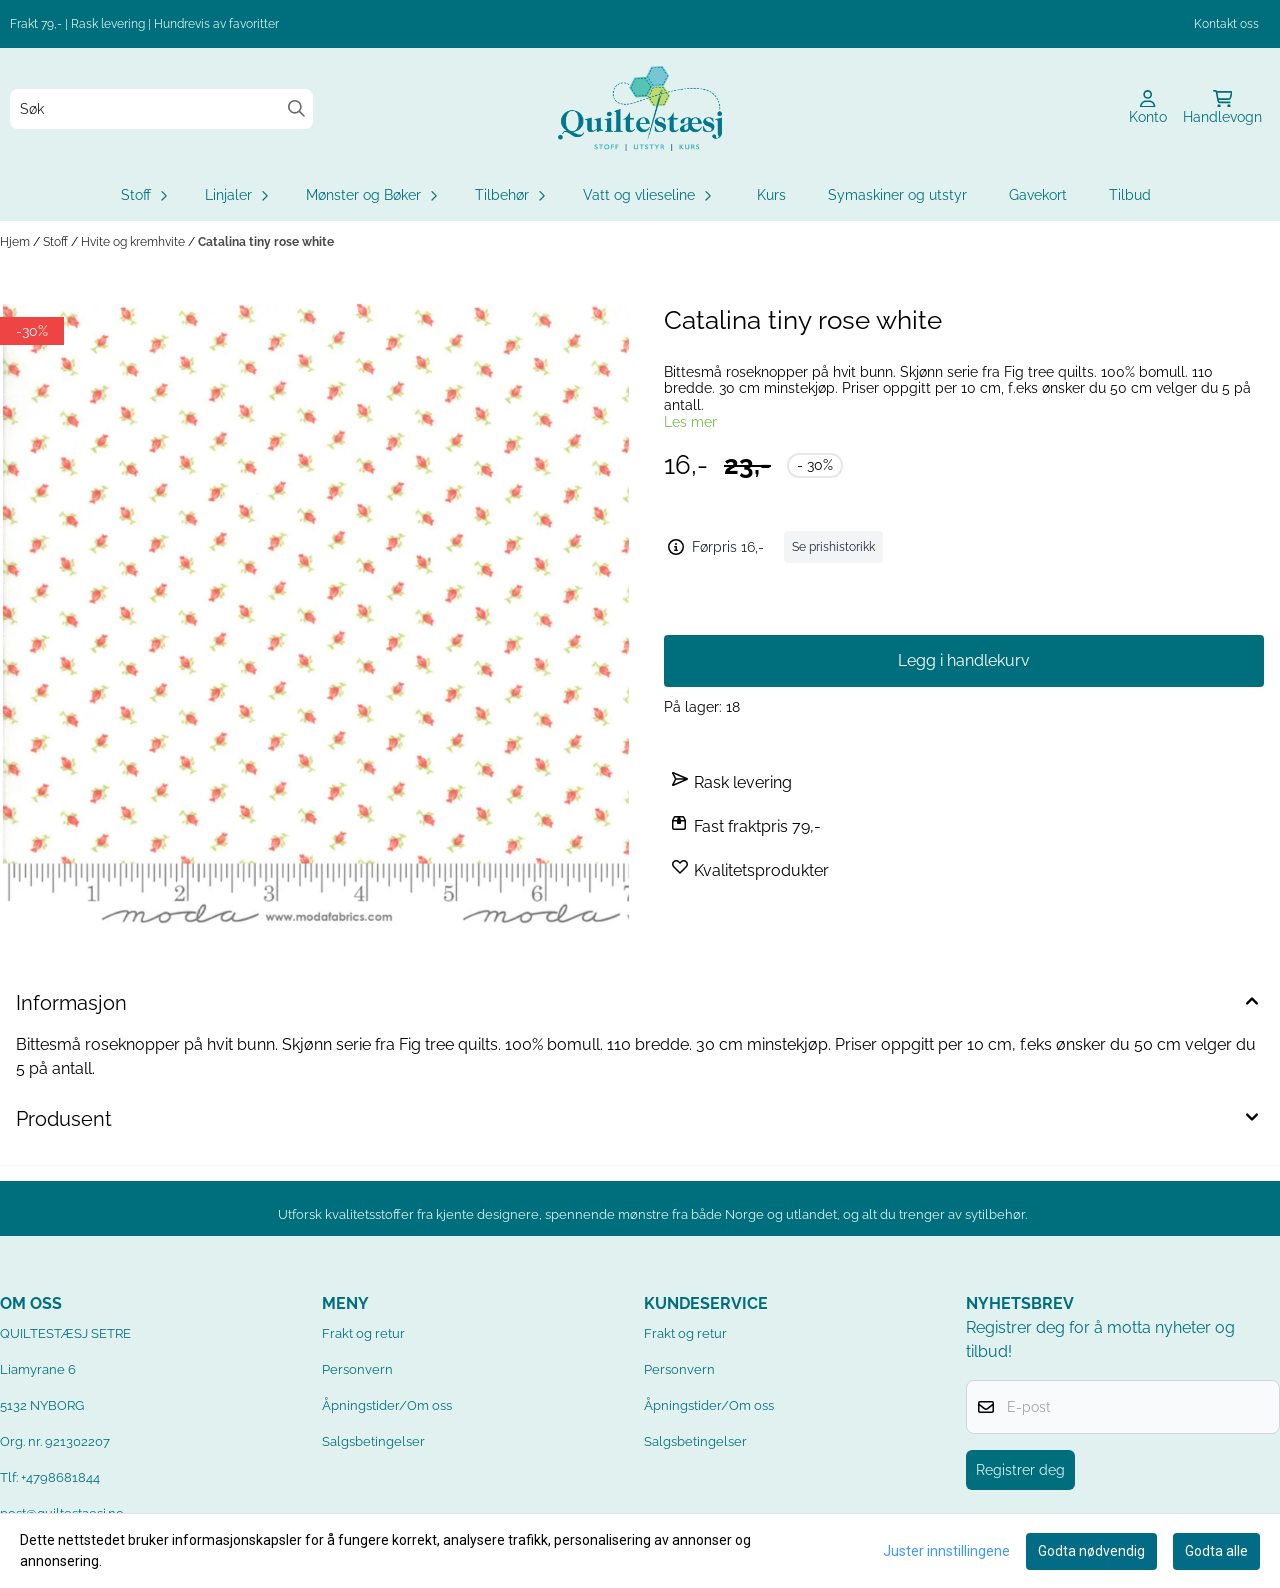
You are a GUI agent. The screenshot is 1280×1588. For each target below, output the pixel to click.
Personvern (357, 1369)
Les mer (690, 422)
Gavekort (1038, 195)
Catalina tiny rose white (266, 242)
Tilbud (1130, 195)
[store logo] (640, 108)
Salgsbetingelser (373, 1441)
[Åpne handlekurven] (1222, 109)
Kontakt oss (1226, 24)
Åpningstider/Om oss (387, 1405)
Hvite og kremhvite (134, 242)
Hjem (16, 242)
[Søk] (161, 109)
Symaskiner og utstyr (897, 195)
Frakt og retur (363, 1333)
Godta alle (1216, 1551)
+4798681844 (60, 1477)
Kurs (771, 195)
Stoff (57, 242)
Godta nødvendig (1091, 1551)
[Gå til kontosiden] (1148, 109)
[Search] (296, 108)
